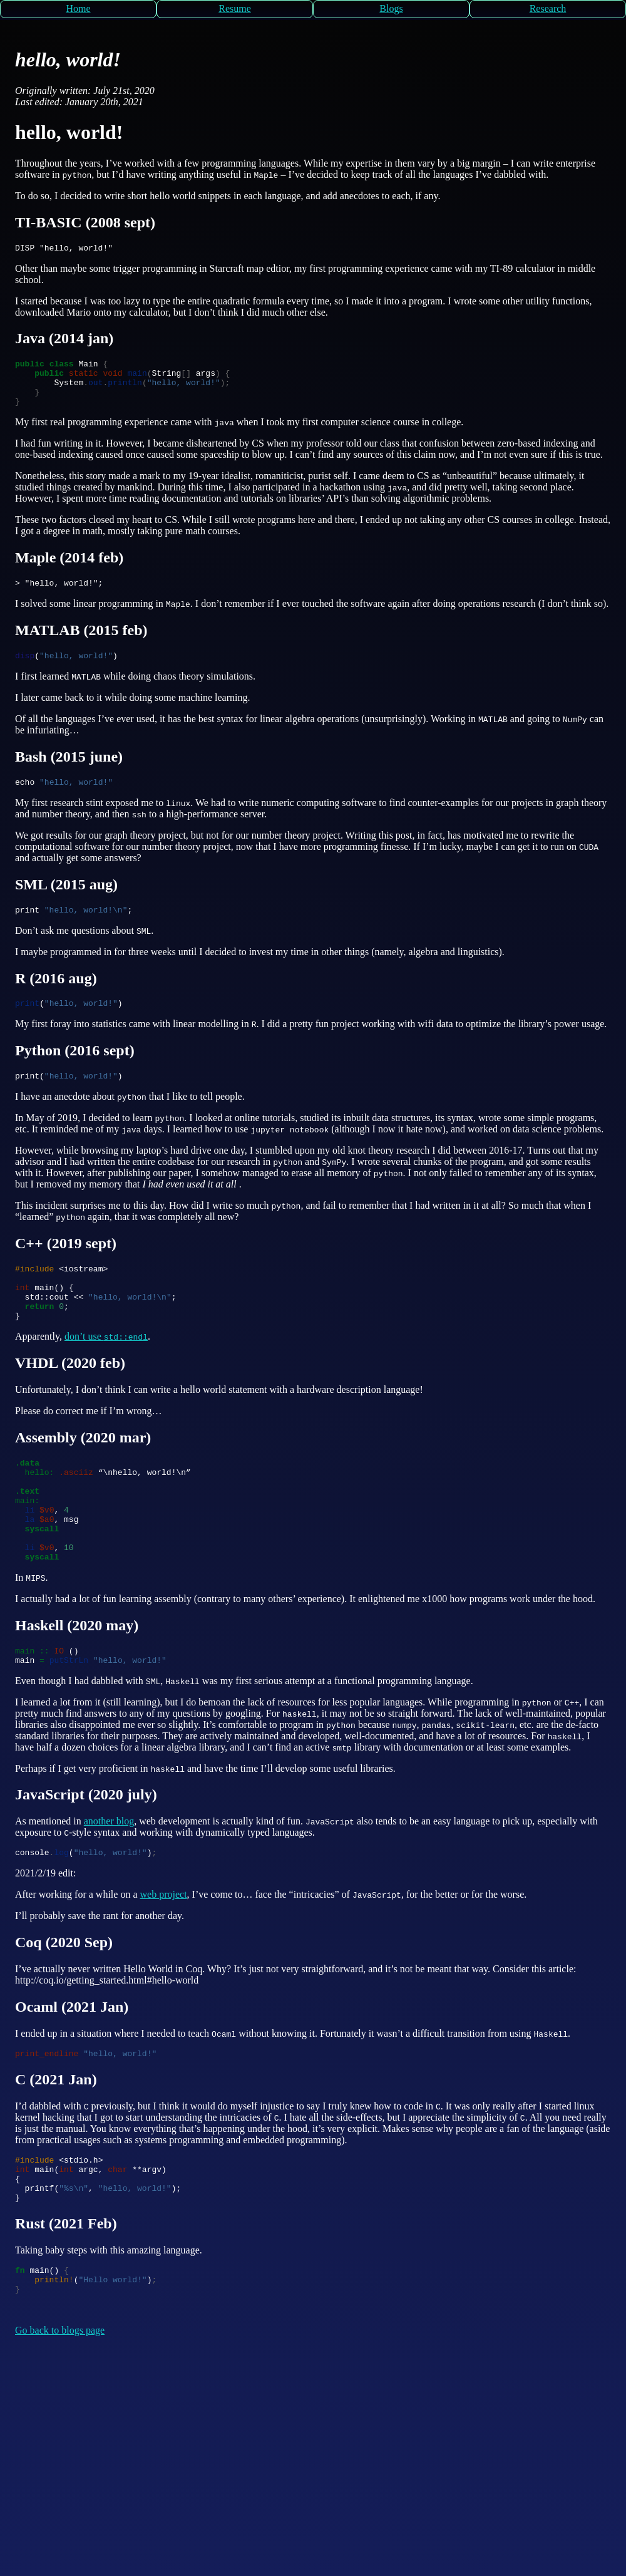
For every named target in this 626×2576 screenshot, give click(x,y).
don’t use (106, 1370)
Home (78, 8)
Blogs (391, 8)
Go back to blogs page (60, 2407)
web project (163, 1954)
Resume (234, 8)
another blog (109, 1879)
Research (548, 8)
